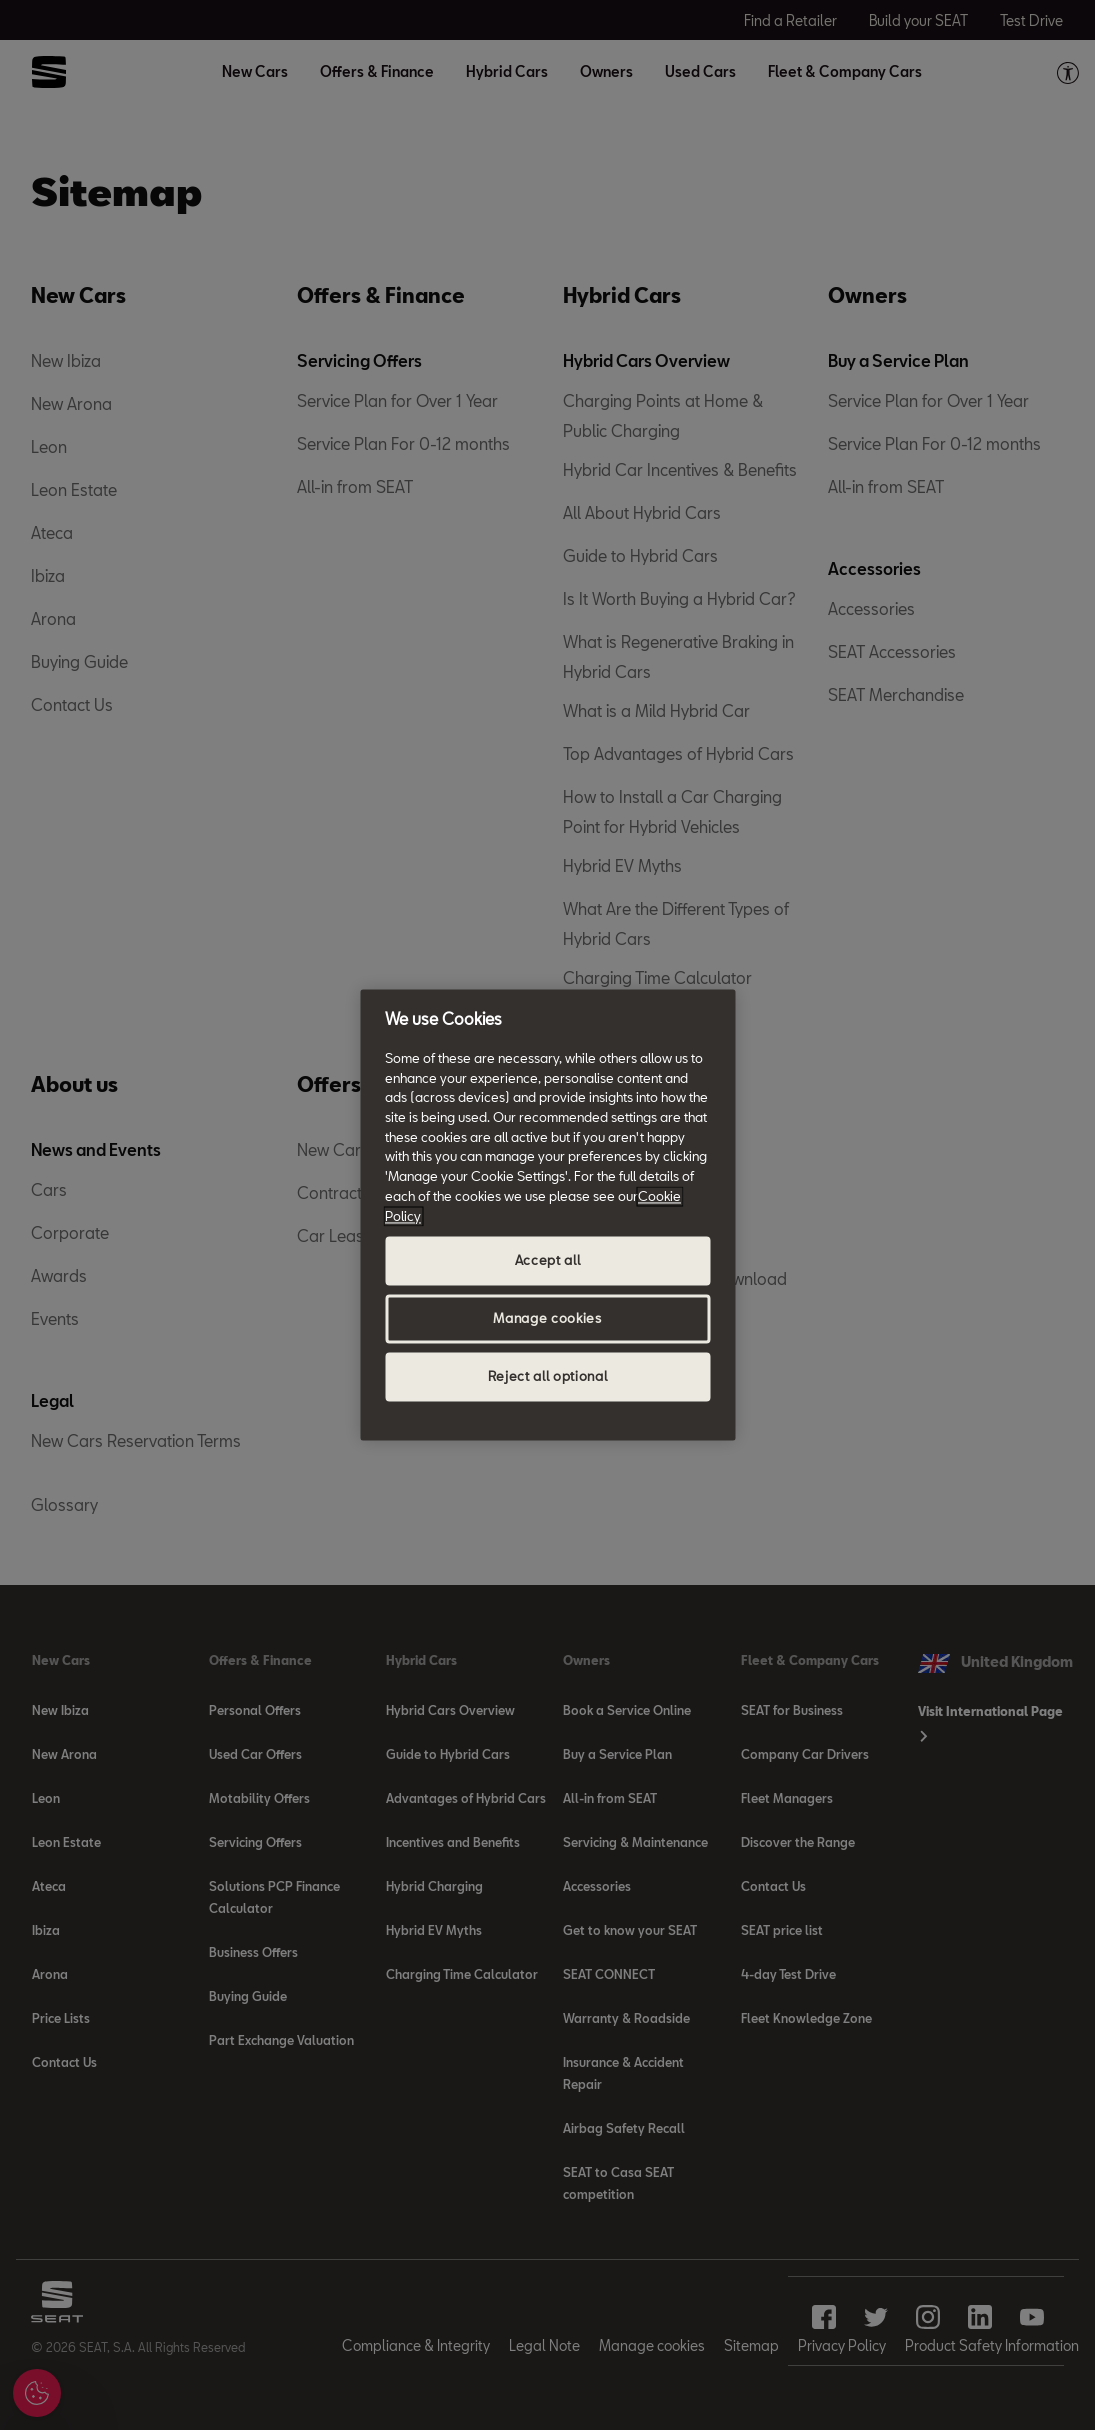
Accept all (548, 1261)
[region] (547, 1214)
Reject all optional (547, 1377)
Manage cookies (547, 1319)
